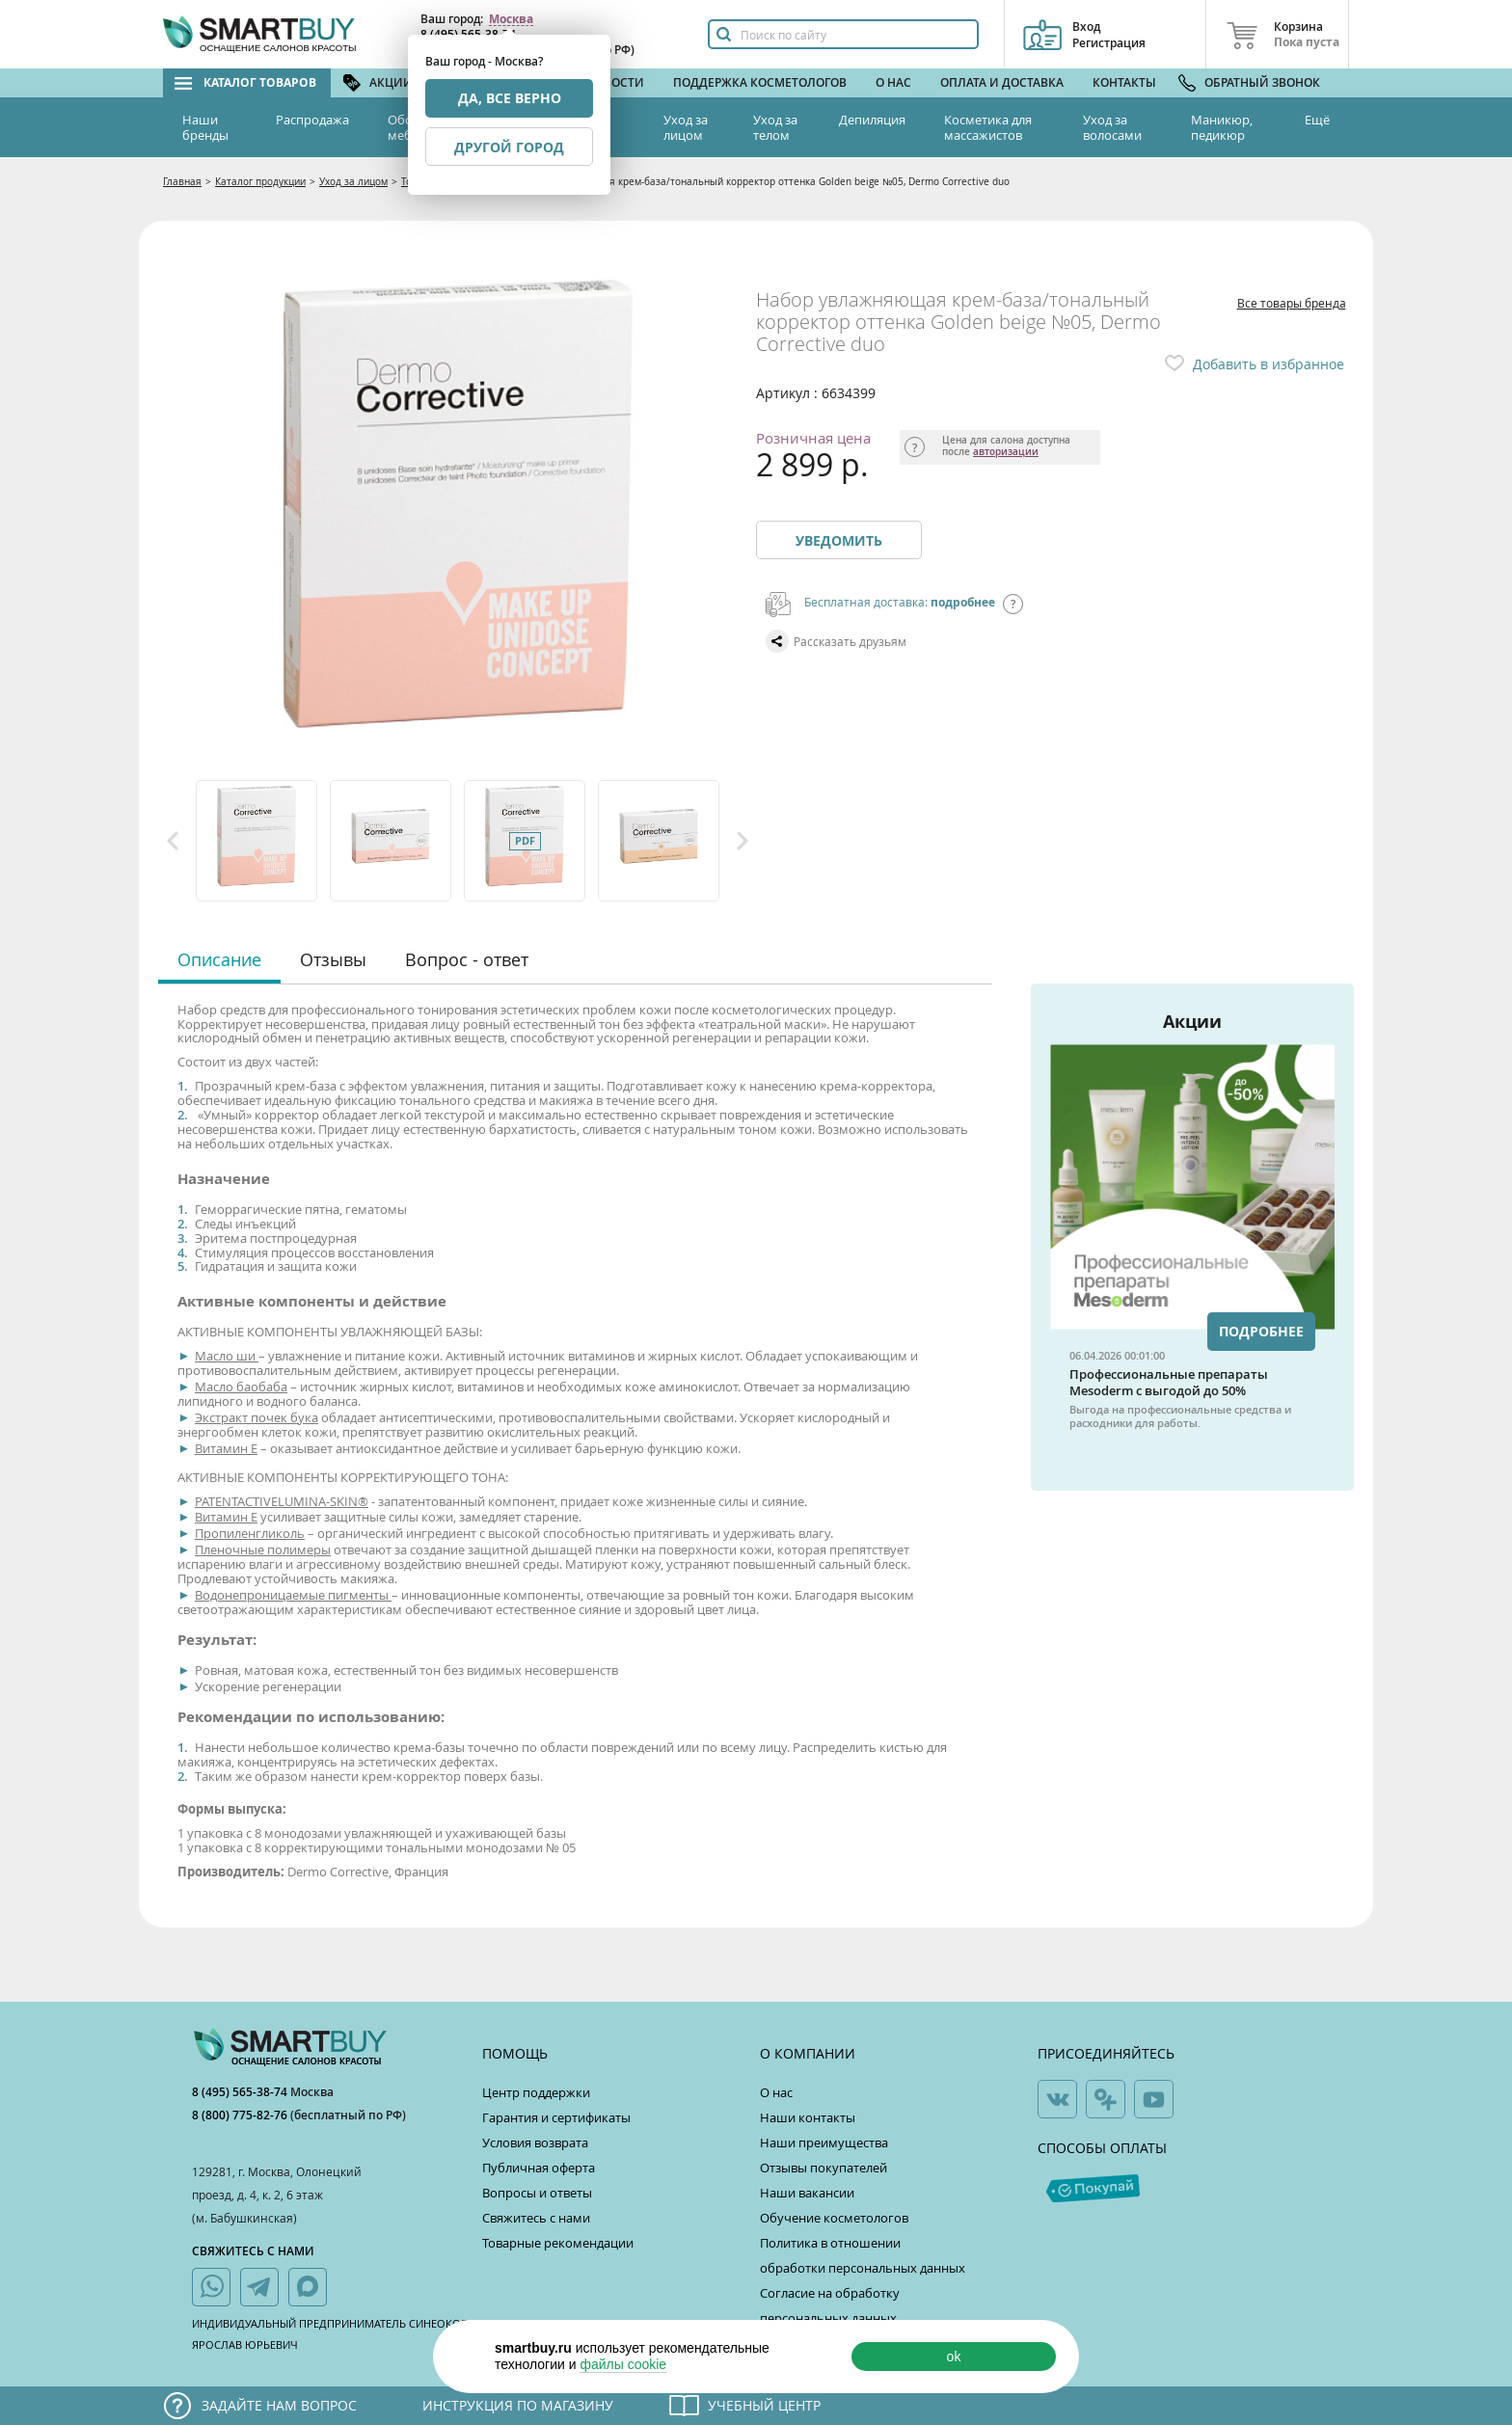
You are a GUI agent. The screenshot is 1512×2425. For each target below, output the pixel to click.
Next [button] (742, 840)
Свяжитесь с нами (536, 2217)
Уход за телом (775, 127)
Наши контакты (807, 2117)
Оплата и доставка (1002, 82)
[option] (258, 841)
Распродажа (312, 119)
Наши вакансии (807, 2192)
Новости (615, 82)
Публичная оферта (538, 2167)
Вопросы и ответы (537, 2192)
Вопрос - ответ (466, 959)
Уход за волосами (1112, 127)
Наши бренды (205, 127)
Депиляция (872, 119)
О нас (893, 82)
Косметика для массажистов (988, 127)
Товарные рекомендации (558, 2242)
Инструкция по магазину (517, 2405)
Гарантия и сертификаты (556, 2117)
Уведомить (839, 540)
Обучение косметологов (834, 2217)
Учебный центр (764, 2405)
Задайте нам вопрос (279, 2405)
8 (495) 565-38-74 (241, 2092)
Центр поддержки (536, 2092)
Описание (219, 959)
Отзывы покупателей (823, 2167)
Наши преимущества (824, 2142)
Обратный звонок (1262, 82)
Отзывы (333, 959)
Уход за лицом (685, 127)
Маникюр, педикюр (1222, 127)
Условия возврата (535, 2142)
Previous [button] (172, 840)
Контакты (1124, 82)
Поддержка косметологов (760, 82)
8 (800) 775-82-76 (241, 2115)
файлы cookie (623, 2364)
